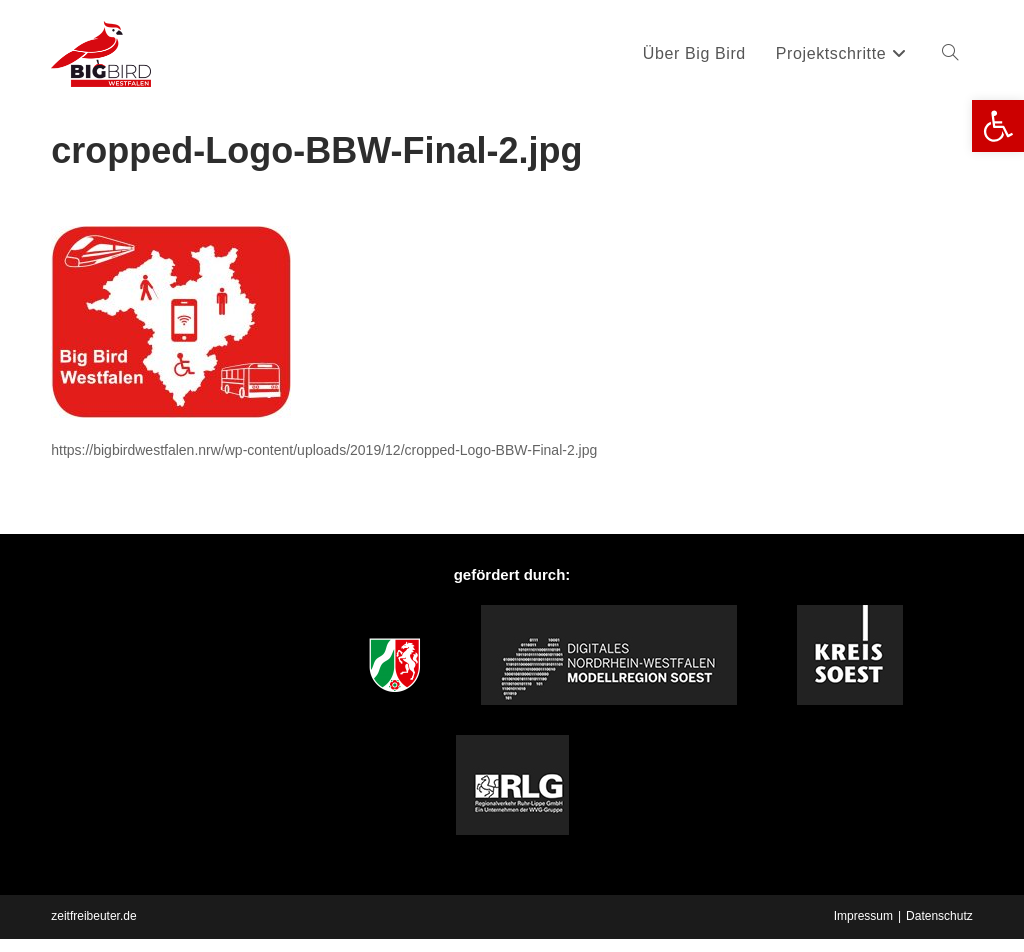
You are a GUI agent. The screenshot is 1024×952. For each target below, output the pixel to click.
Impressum (863, 916)
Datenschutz (939, 916)
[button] (998, 126)
